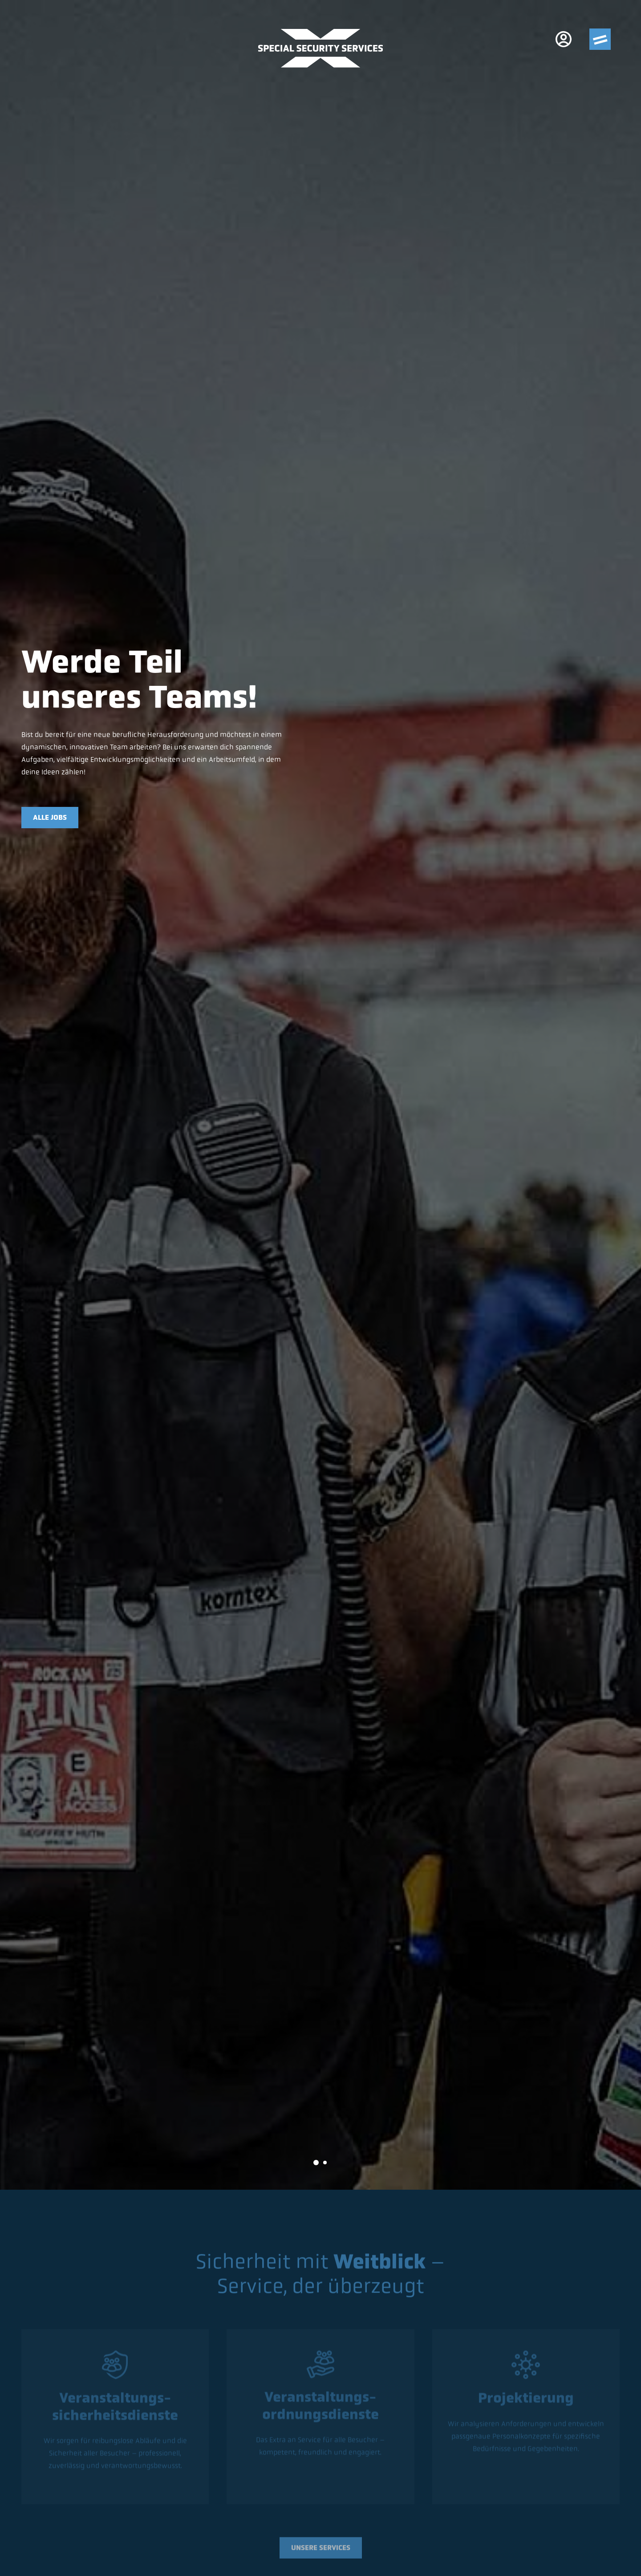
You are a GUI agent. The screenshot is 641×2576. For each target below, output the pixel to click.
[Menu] (600, 39)
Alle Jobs (50, 817)
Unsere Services (320, 2550)
